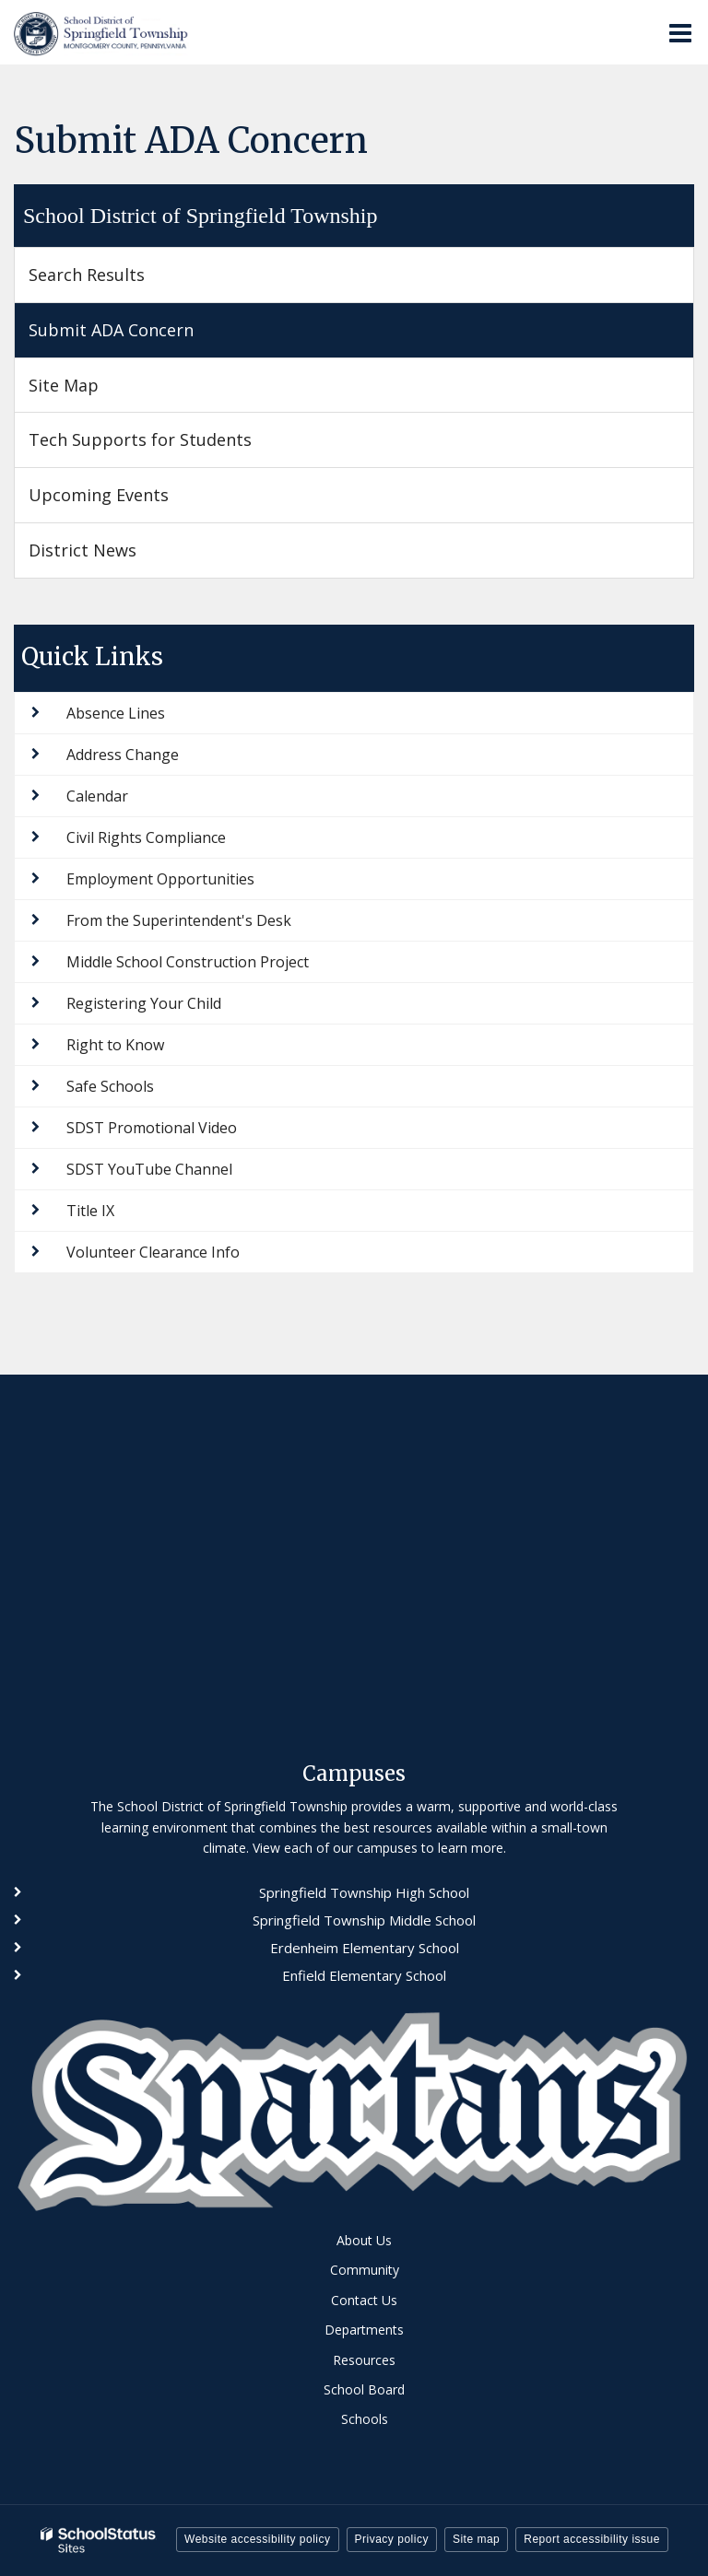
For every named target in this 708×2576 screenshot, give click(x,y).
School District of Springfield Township (200, 216)
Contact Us (364, 2300)
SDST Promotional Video (151, 1128)
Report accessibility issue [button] (592, 2539)
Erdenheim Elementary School (364, 1947)
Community (364, 2269)
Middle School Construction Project (187, 962)
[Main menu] (680, 32)
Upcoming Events (99, 495)
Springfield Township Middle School (364, 1920)
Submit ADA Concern (111, 330)
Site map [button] (476, 2539)
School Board (364, 2389)
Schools (364, 2419)
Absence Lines (115, 713)
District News (82, 550)
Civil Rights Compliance (146, 837)
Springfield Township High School (364, 1892)
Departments (364, 2329)
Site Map (64, 385)
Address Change (122, 754)
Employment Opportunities (160, 879)
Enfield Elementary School (364, 1975)
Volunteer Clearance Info (153, 1252)
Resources (364, 2360)
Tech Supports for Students (140, 439)
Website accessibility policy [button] (257, 2539)
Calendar (97, 796)
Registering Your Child (143, 1003)
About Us (364, 2240)
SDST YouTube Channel (149, 1169)
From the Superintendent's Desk (178, 920)
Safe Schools (110, 1086)
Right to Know (115, 1045)
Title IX (90, 1210)
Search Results (87, 274)
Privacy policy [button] (392, 2539)
